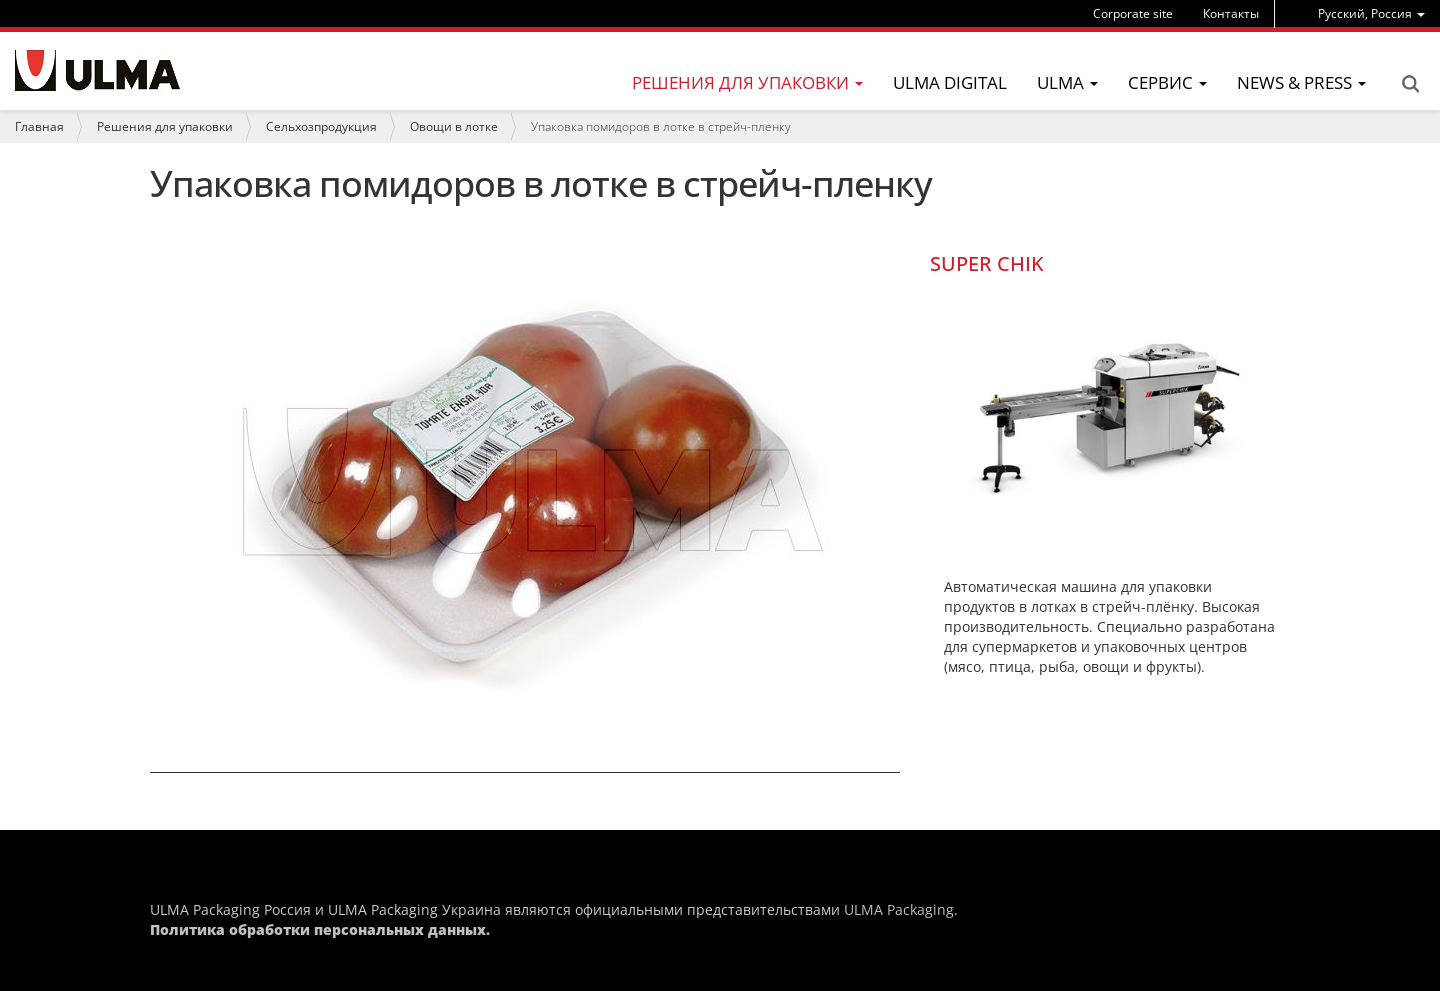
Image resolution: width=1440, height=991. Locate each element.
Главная (39, 126)
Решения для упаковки (165, 126)
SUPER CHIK (987, 263)
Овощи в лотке (454, 126)
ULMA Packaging (899, 909)
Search (1410, 84)
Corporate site (1133, 13)
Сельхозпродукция (321, 126)
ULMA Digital (950, 82)
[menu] (1371, 13)
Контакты (1231, 13)
